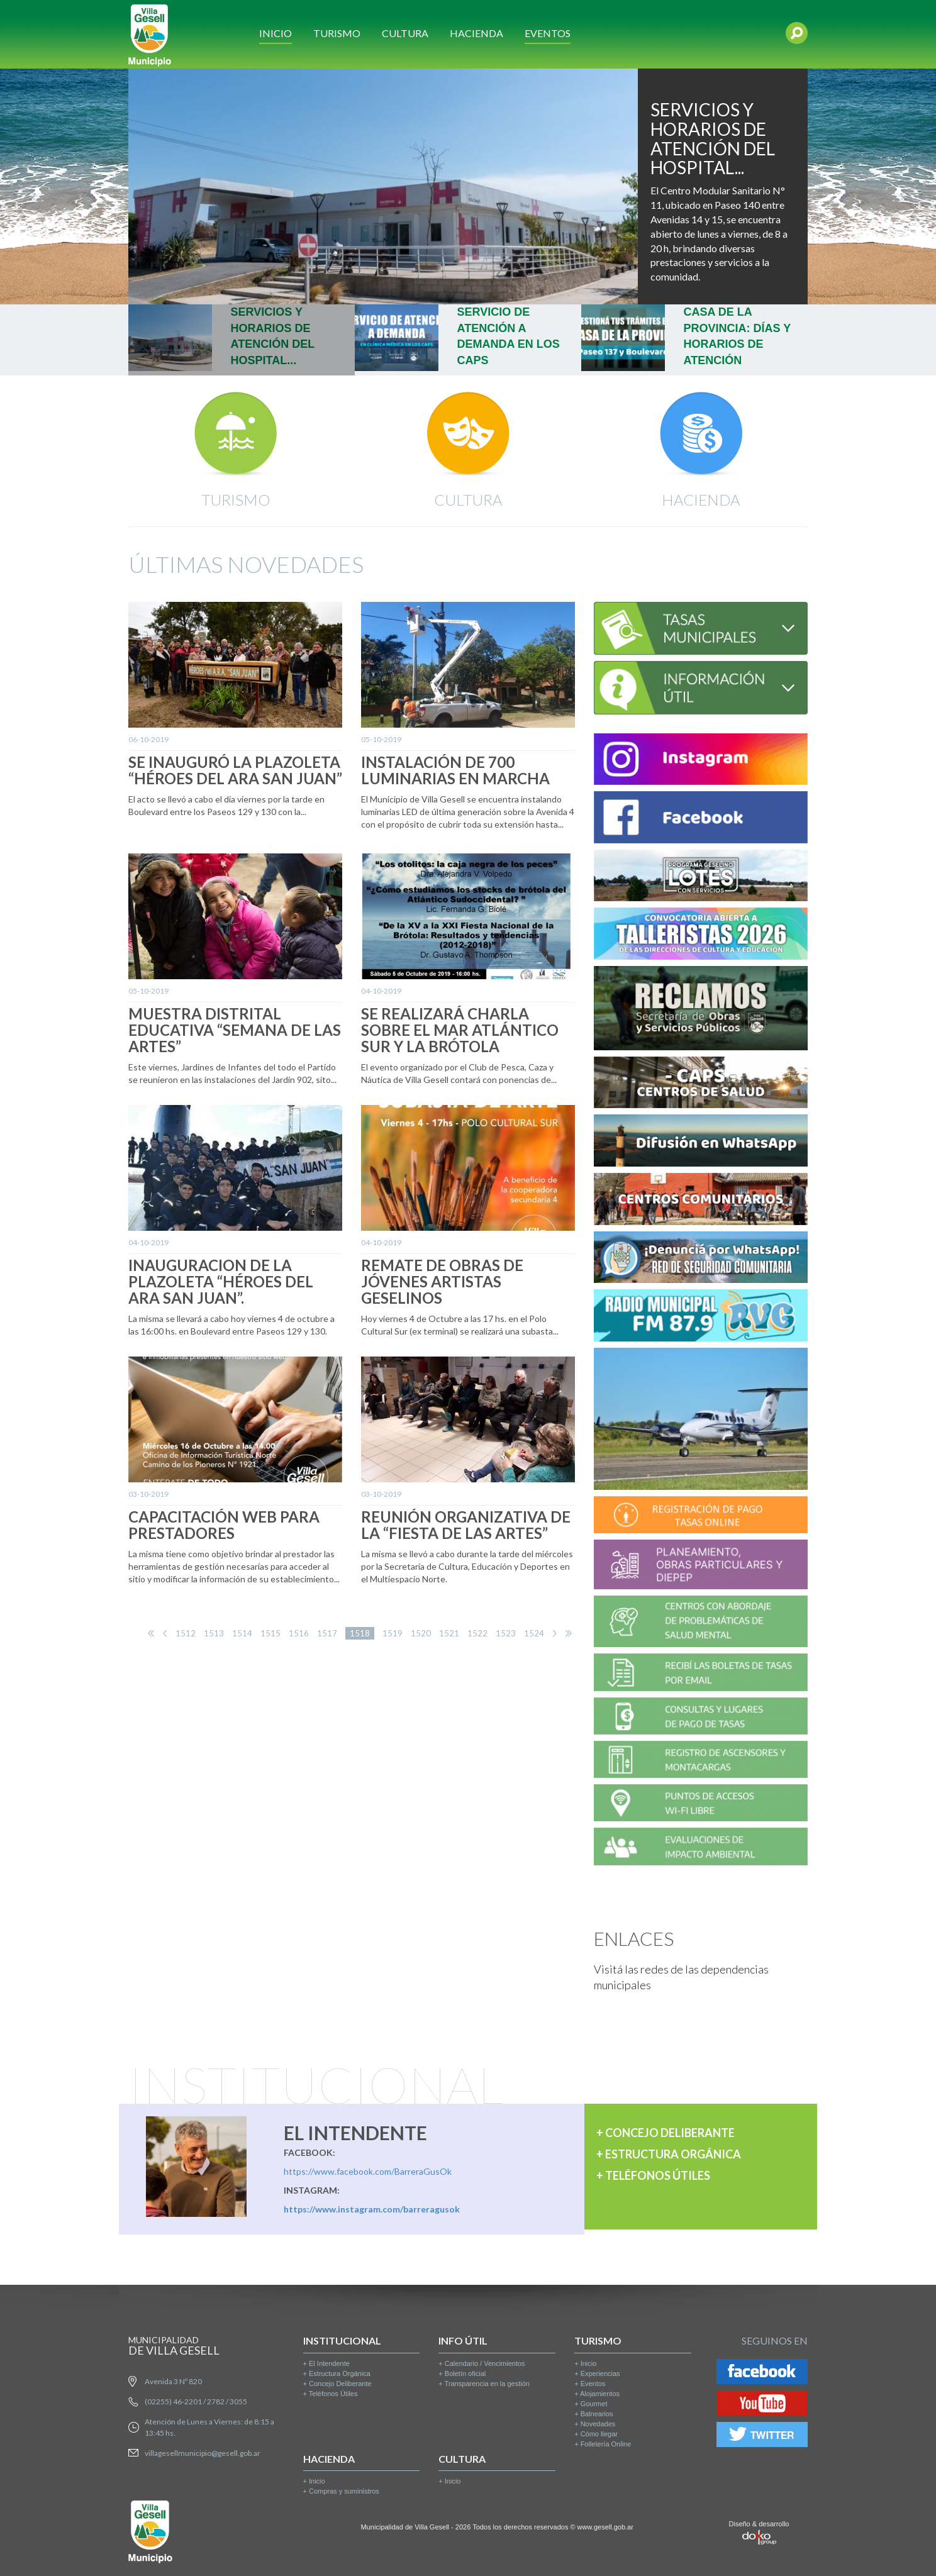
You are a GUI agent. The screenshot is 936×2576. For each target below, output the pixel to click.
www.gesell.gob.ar (605, 2527)
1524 (534, 1633)
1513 (214, 1633)
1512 (186, 1633)
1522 (477, 1633)
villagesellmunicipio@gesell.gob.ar (202, 2453)
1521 (449, 1633)
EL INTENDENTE (355, 2132)
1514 (242, 1633)
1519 (392, 1633)
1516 (299, 1633)
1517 (327, 1633)
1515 (270, 1633)
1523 (506, 1633)
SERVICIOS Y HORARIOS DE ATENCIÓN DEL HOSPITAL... (712, 138)
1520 (421, 1633)
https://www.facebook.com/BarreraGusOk (368, 2171)
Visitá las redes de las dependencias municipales (681, 1977)
